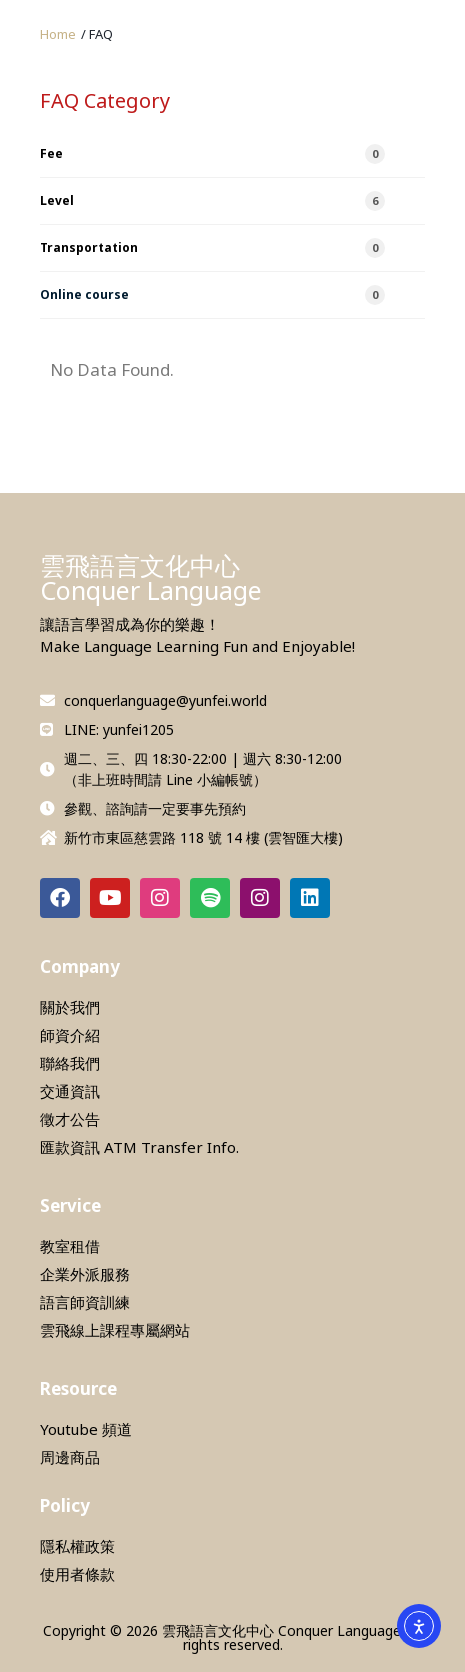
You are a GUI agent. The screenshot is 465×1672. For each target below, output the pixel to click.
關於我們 (70, 1007)
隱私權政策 (77, 1546)
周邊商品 (70, 1457)
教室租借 (70, 1246)
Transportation (212, 248)
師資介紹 (70, 1035)
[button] (97, 34)
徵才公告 (70, 1119)
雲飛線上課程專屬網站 (115, 1330)
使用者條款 (77, 1574)
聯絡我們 (70, 1063)
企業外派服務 (85, 1274)
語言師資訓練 (85, 1302)
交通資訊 (70, 1091)
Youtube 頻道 (86, 1429)
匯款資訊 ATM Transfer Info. (139, 1147)
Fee (212, 154)
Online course (212, 295)
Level (212, 201)
